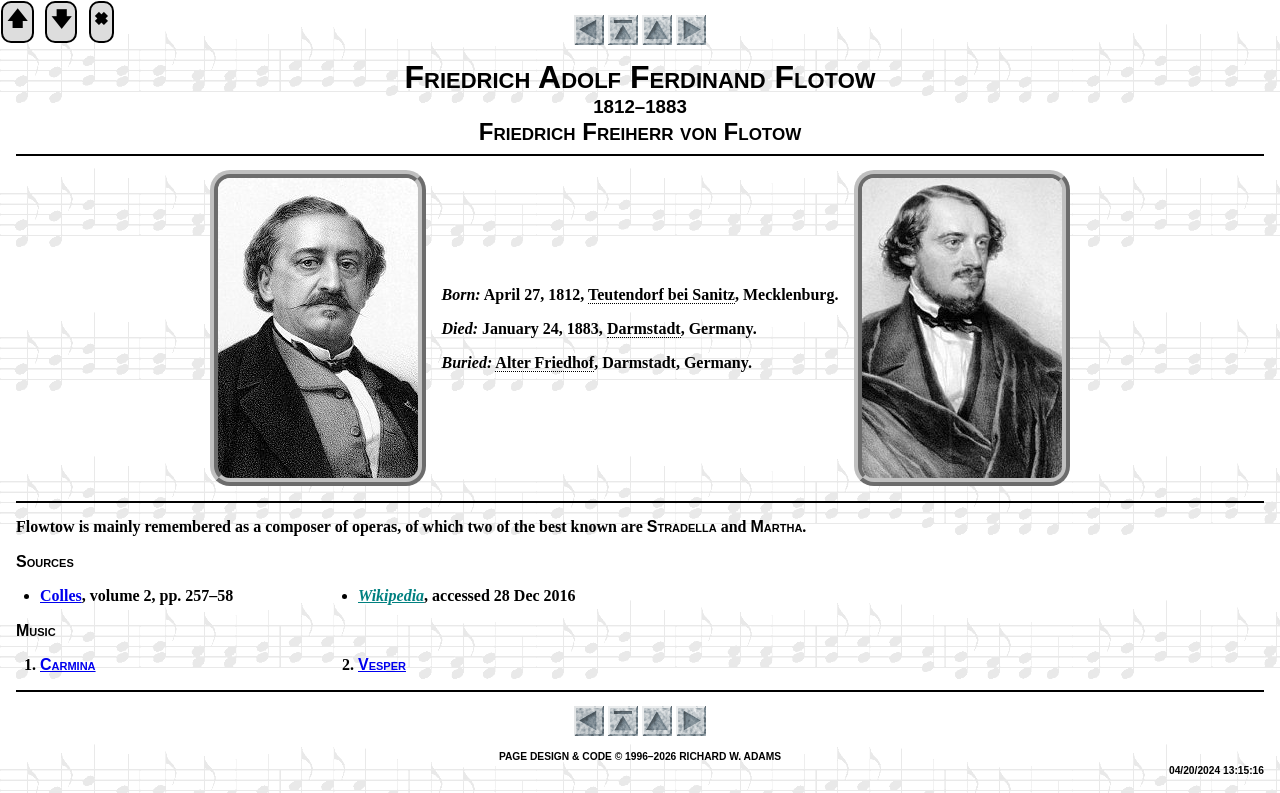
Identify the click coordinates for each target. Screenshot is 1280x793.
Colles (61, 595)
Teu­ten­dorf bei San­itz (661, 294)
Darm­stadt (644, 328)
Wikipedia (391, 595)
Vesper (382, 664)
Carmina (68, 664)
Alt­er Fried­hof (544, 362)
